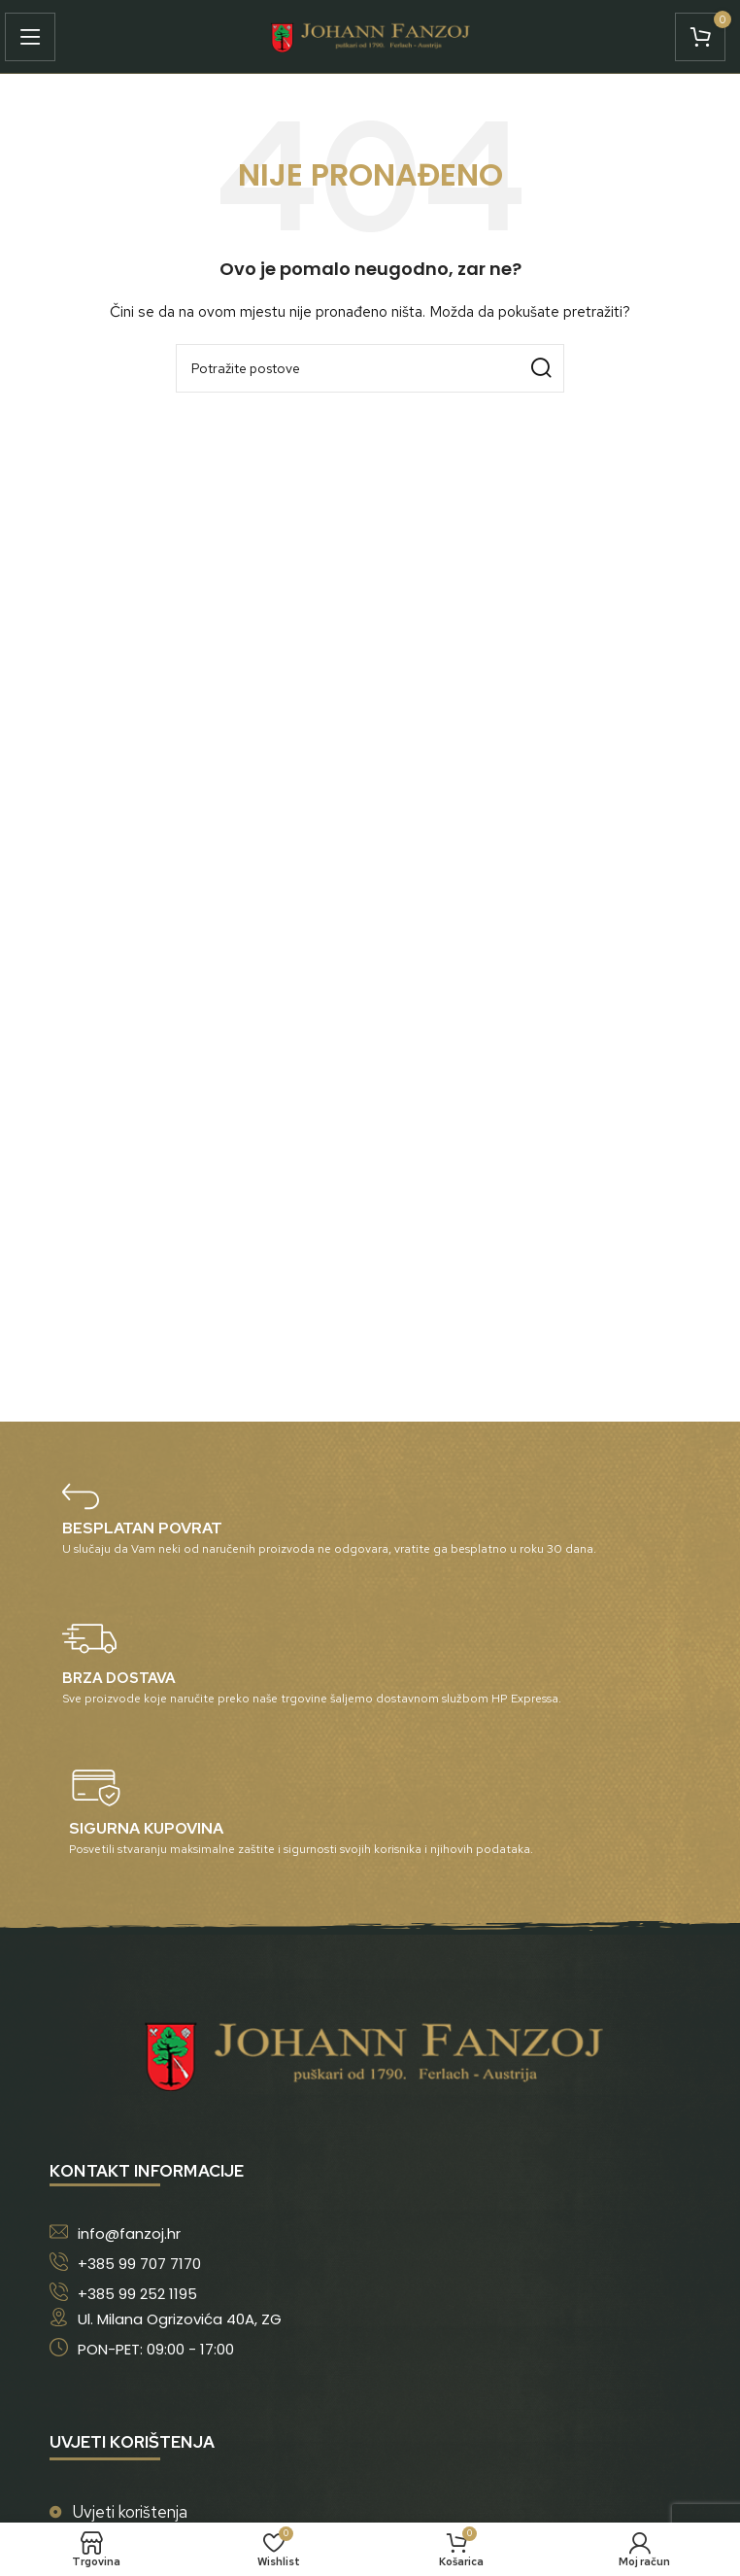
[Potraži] (370, 368)
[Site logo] (370, 35)
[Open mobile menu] (35, 36)
